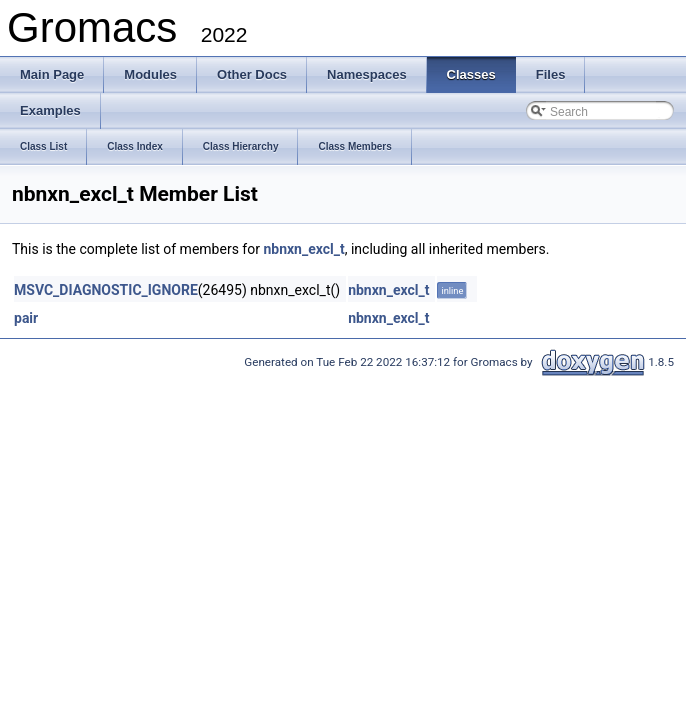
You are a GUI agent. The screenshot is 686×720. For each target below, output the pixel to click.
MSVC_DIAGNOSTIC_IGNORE (106, 290)
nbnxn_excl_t (303, 249)
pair (26, 318)
